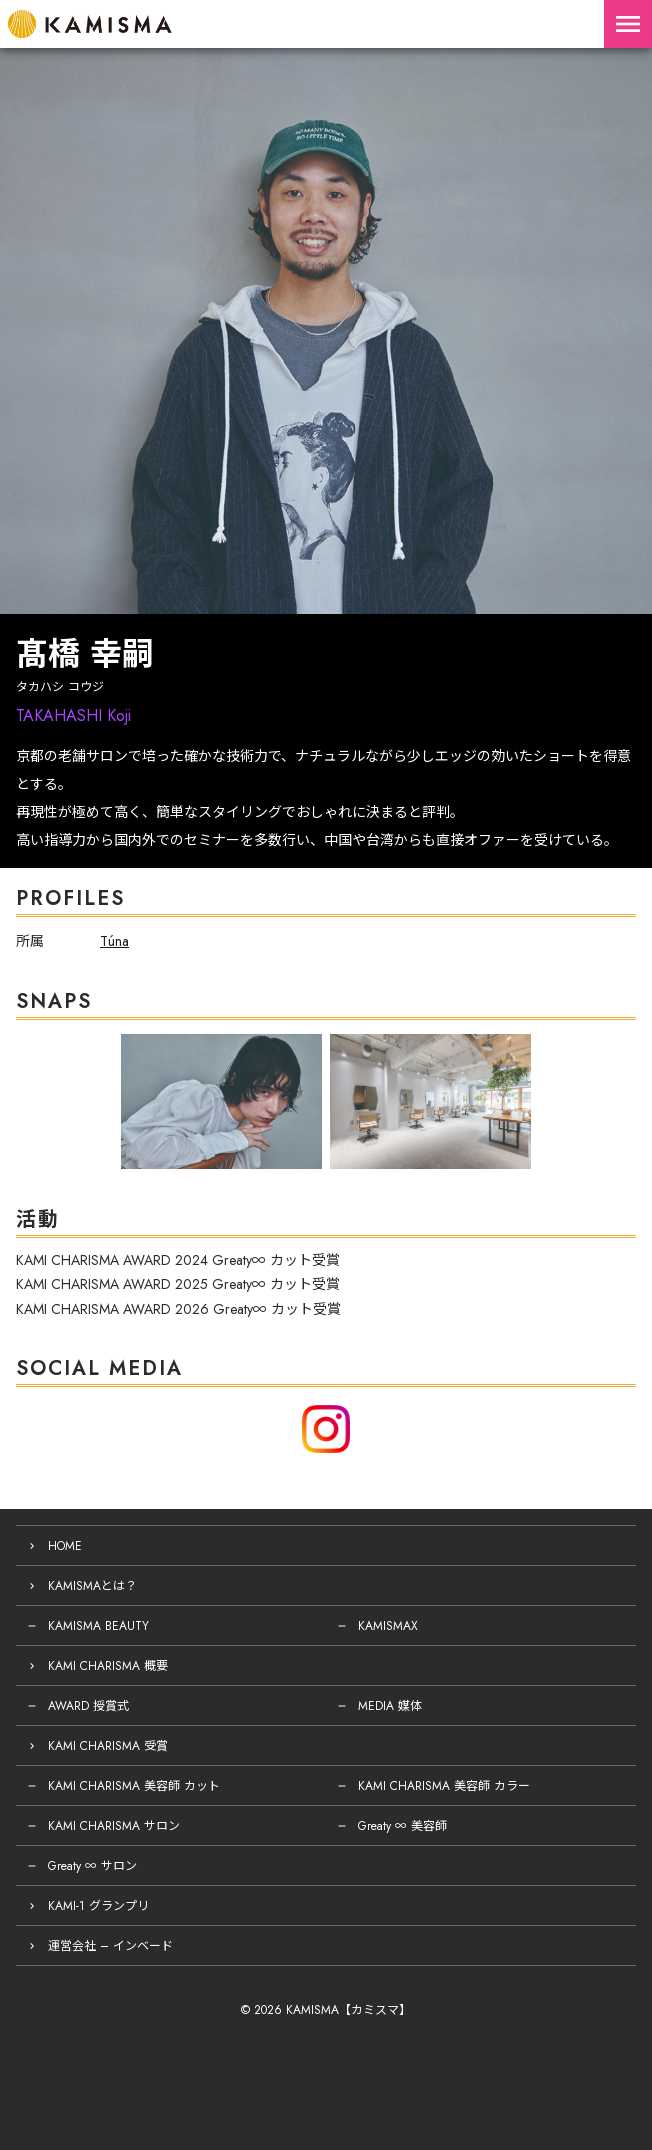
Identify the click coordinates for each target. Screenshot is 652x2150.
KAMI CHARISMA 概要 (108, 1666)
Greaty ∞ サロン (92, 1866)
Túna (114, 941)
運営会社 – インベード (110, 1946)
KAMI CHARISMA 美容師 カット (134, 1786)
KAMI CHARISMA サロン (114, 1826)
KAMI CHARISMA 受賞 (108, 1746)
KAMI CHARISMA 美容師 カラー (444, 1786)
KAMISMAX (388, 1626)
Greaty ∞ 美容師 (402, 1826)
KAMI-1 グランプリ (98, 1906)
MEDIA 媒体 (390, 1706)
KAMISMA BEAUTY (98, 1626)
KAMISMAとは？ (92, 1586)
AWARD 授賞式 (88, 1706)
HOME (65, 1546)
